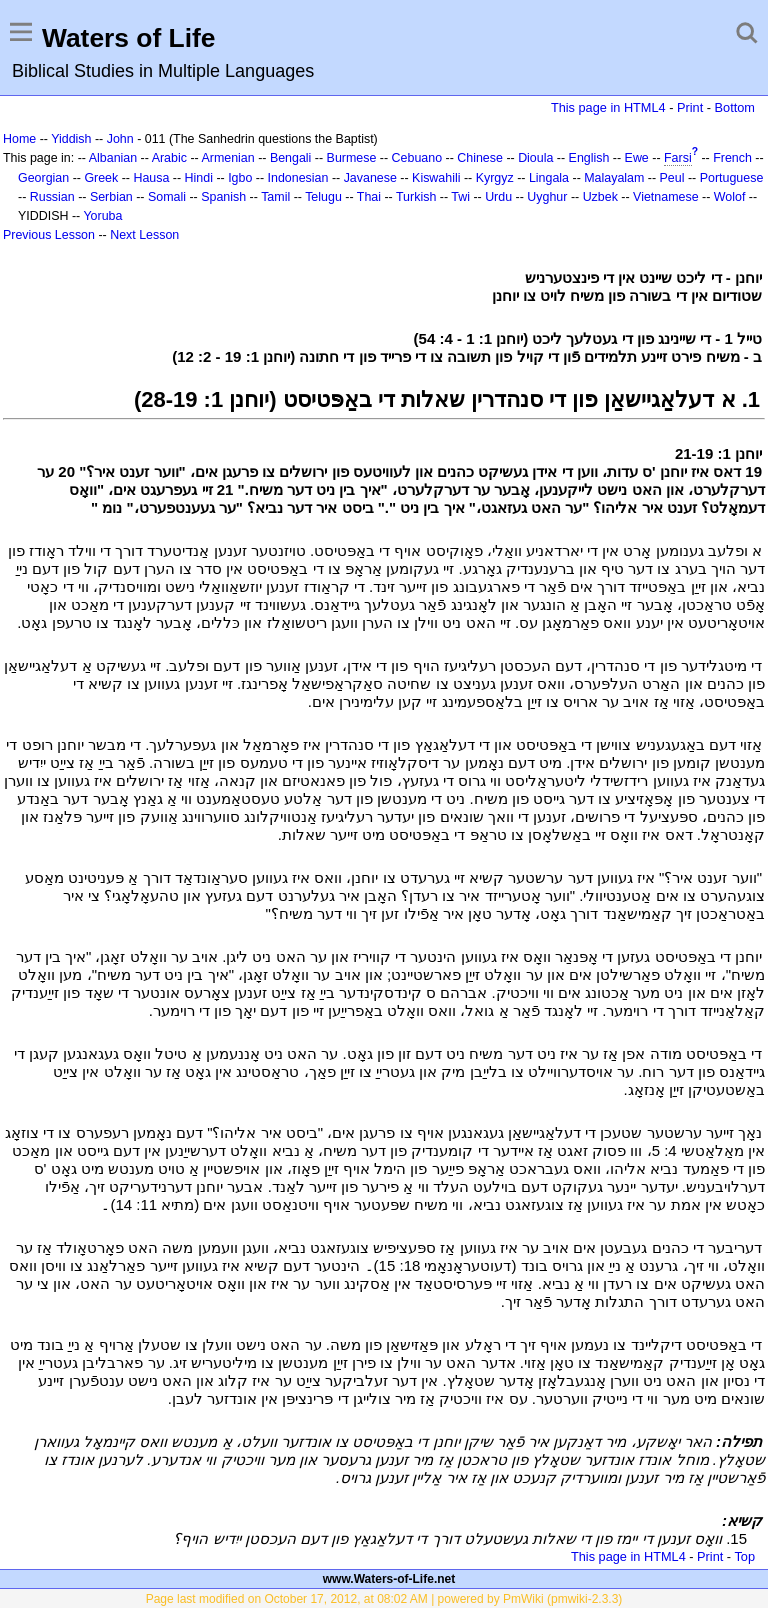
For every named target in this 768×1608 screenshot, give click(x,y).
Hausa (151, 178)
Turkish (416, 197)
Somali (167, 197)
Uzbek (600, 197)
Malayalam (614, 178)
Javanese (370, 178)
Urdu (498, 197)
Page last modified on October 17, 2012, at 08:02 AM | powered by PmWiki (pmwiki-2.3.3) (384, 1599)
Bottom (735, 107)
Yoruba (102, 216)
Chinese (480, 158)
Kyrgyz (495, 178)
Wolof (730, 197)
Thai (369, 197)
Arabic (169, 158)
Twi (460, 197)
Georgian (43, 178)
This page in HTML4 (608, 107)
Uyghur (547, 197)
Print (690, 107)
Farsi (678, 158)
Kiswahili (436, 178)
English (589, 158)
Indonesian (298, 178)
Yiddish (71, 139)
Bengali (291, 158)
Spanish (223, 197)
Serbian (111, 197)
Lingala (549, 178)
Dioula (535, 158)
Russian (52, 197)
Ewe (637, 158)
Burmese (352, 158)
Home (19, 139)
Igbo (240, 178)
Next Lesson (144, 235)
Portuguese (732, 178)
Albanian (113, 158)
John (120, 139)
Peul (672, 178)
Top (744, 1556)
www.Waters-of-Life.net (389, 1579)
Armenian (227, 158)
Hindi (199, 178)
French (732, 158)
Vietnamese (665, 197)
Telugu (323, 197)
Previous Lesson (49, 235)
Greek (101, 178)
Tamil (275, 197)
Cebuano (417, 158)
